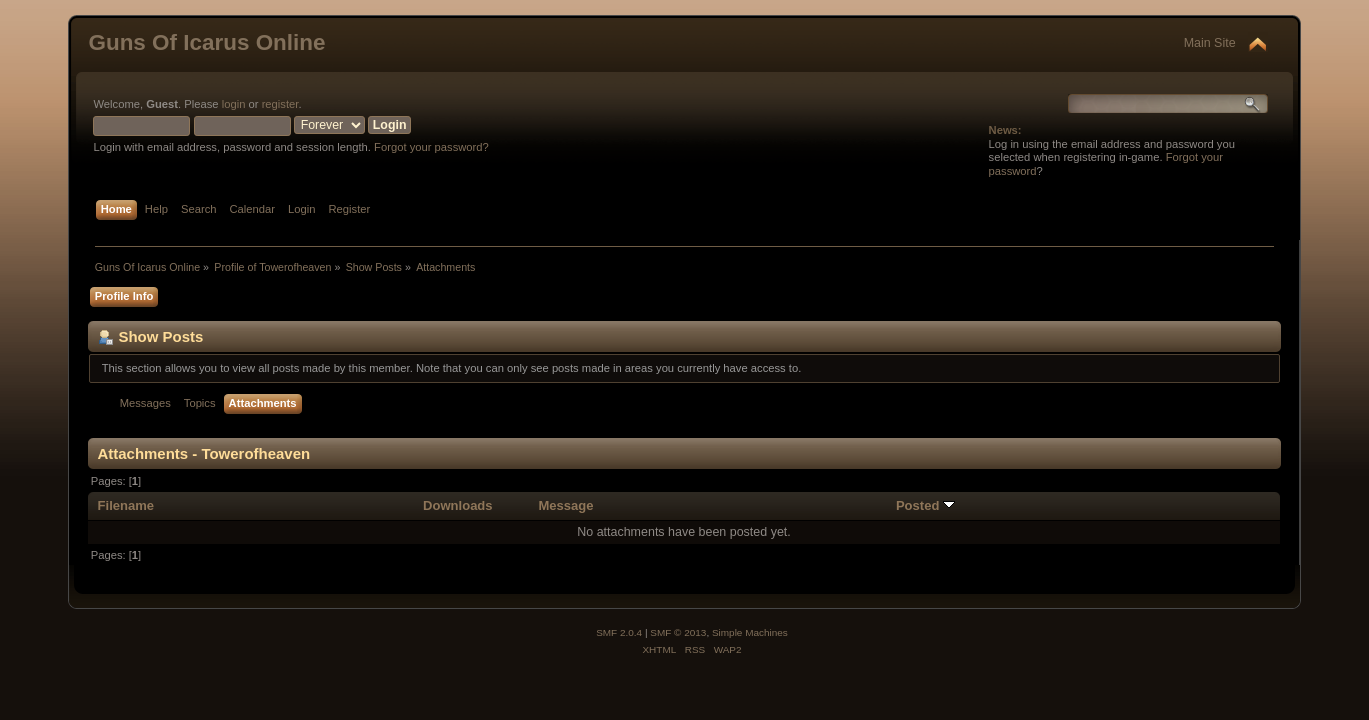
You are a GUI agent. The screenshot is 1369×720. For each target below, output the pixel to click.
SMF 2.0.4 (619, 632)
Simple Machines (750, 632)
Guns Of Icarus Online (206, 42)
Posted (925, 505)
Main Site (1210, 43)
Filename (126, 505)
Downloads (458, 505)
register (280, 104)
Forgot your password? (431, 147)
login (234, 104)
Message (565, 505)
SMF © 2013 (678, 632)
